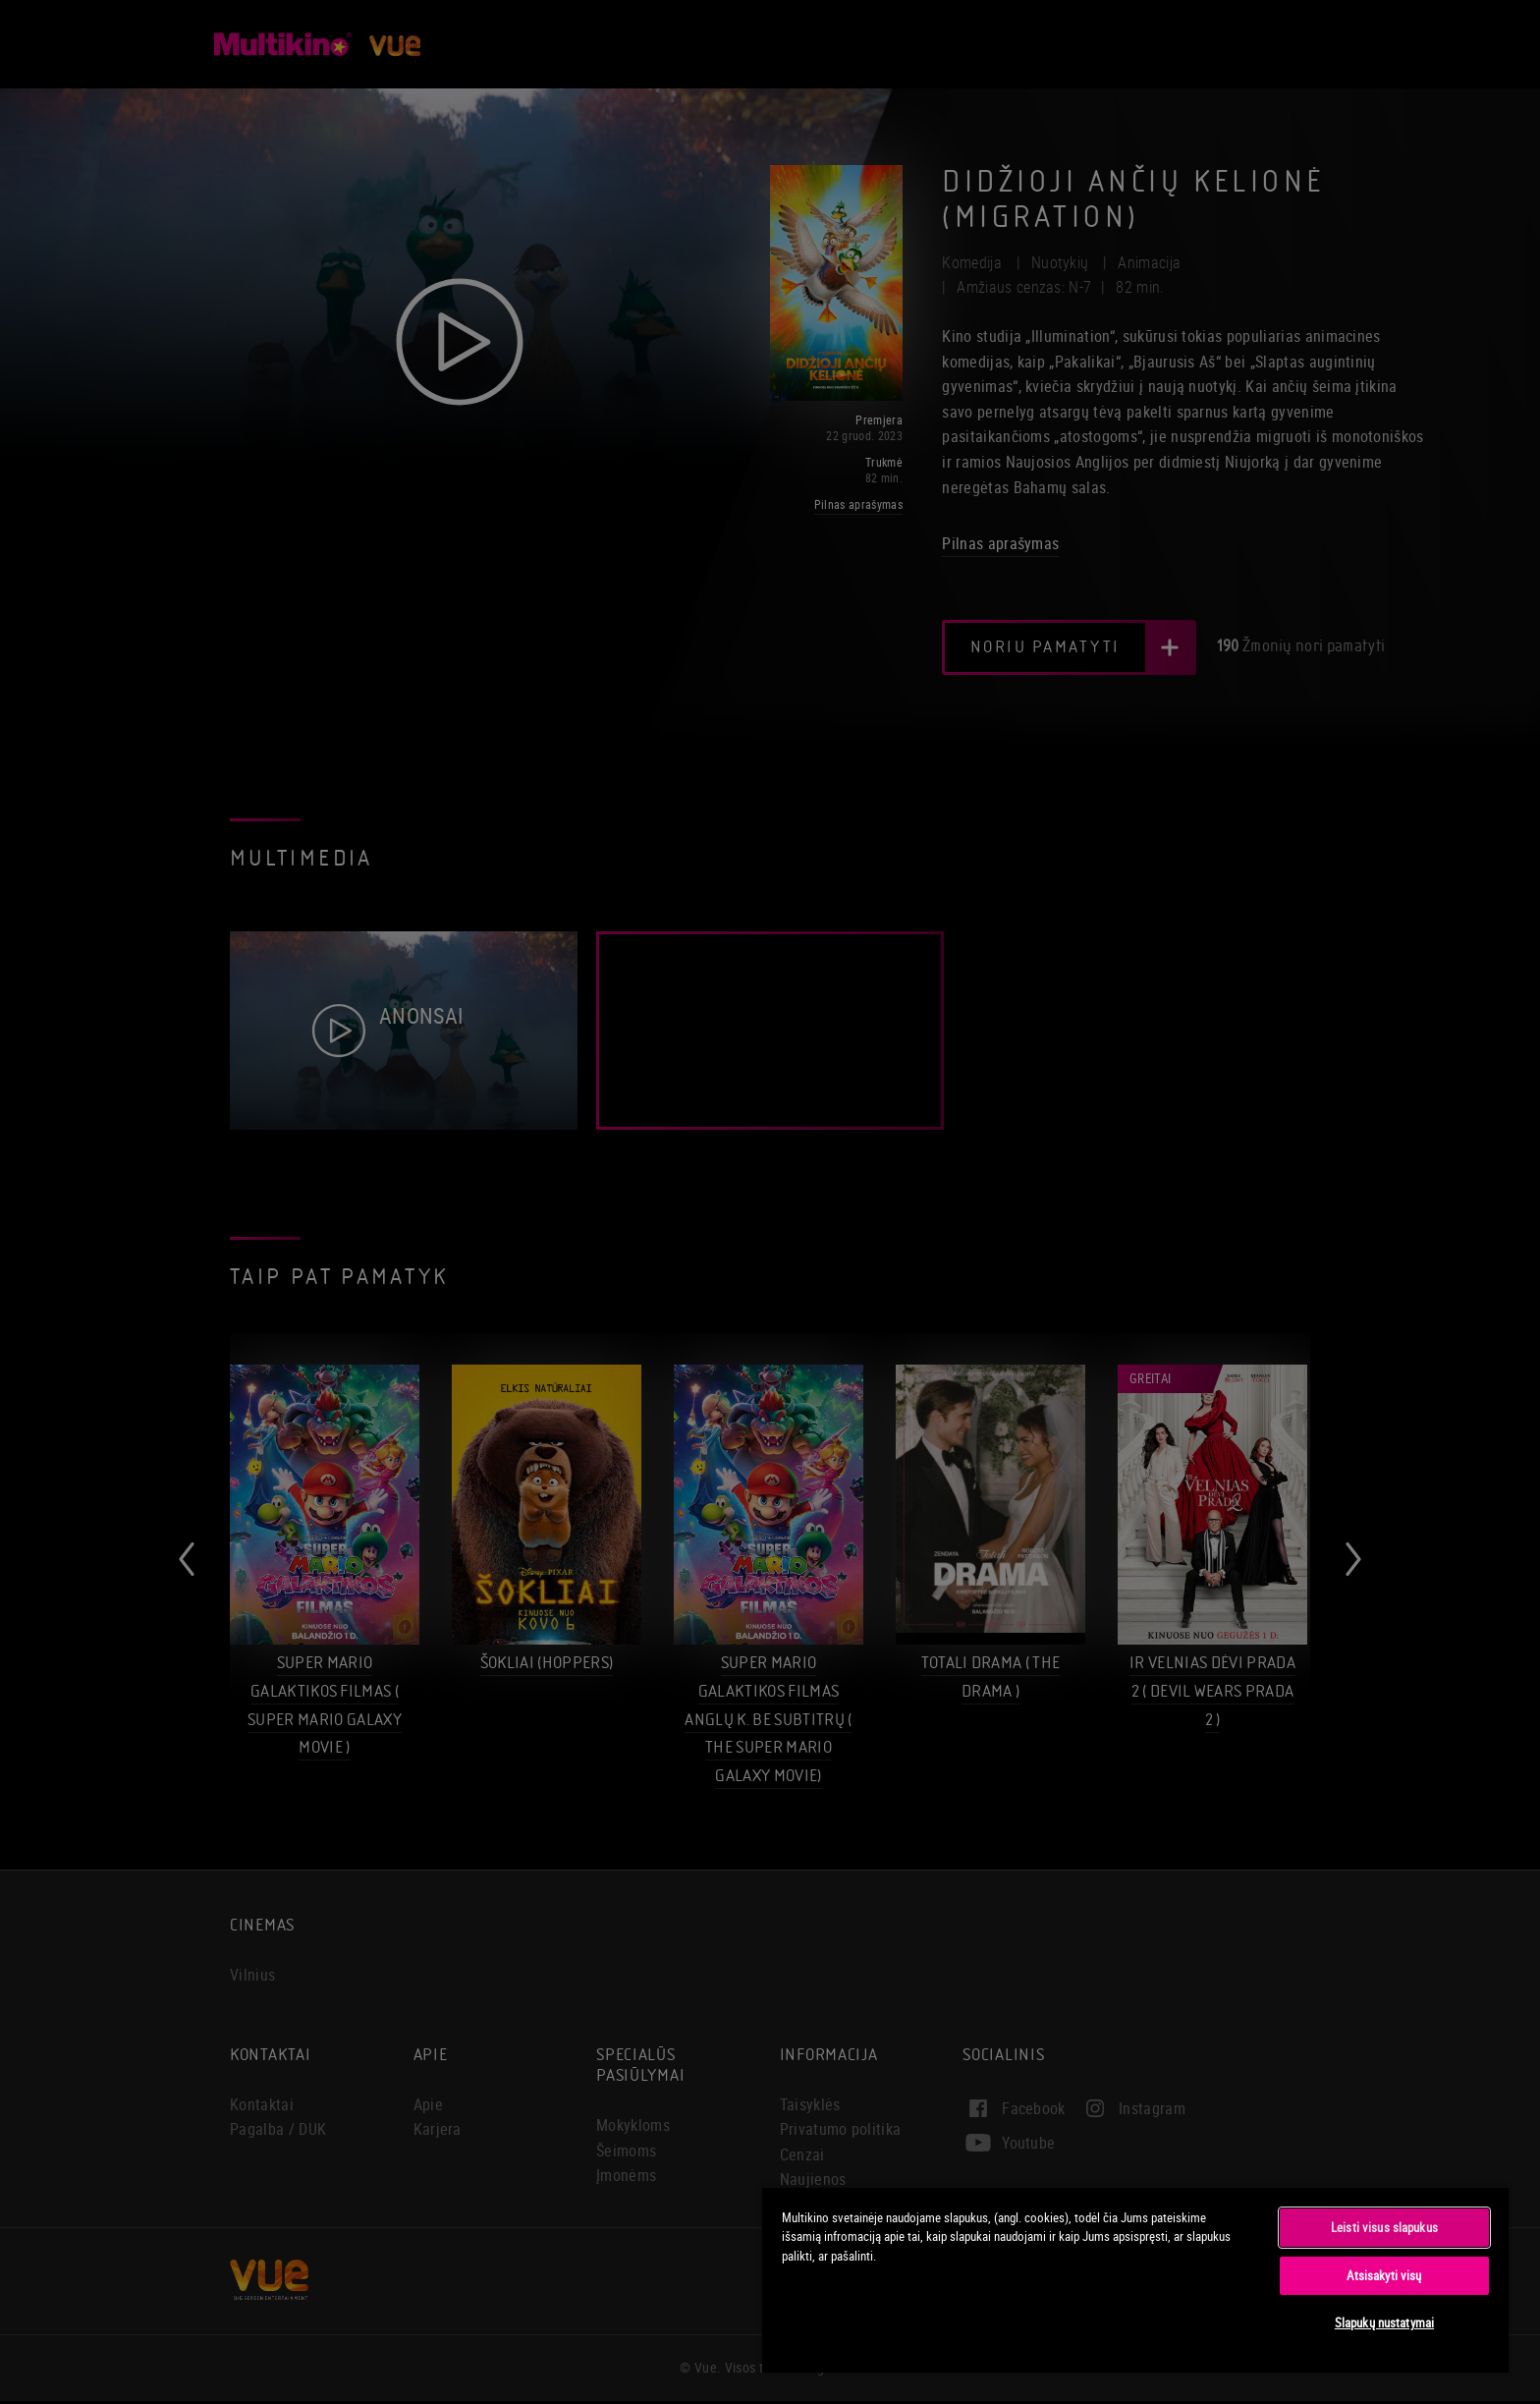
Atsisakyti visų (1384, 2275)
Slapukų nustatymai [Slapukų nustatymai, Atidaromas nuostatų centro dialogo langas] (1384, 2322)
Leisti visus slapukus (1384, 2227)
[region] (1135, 2279)
